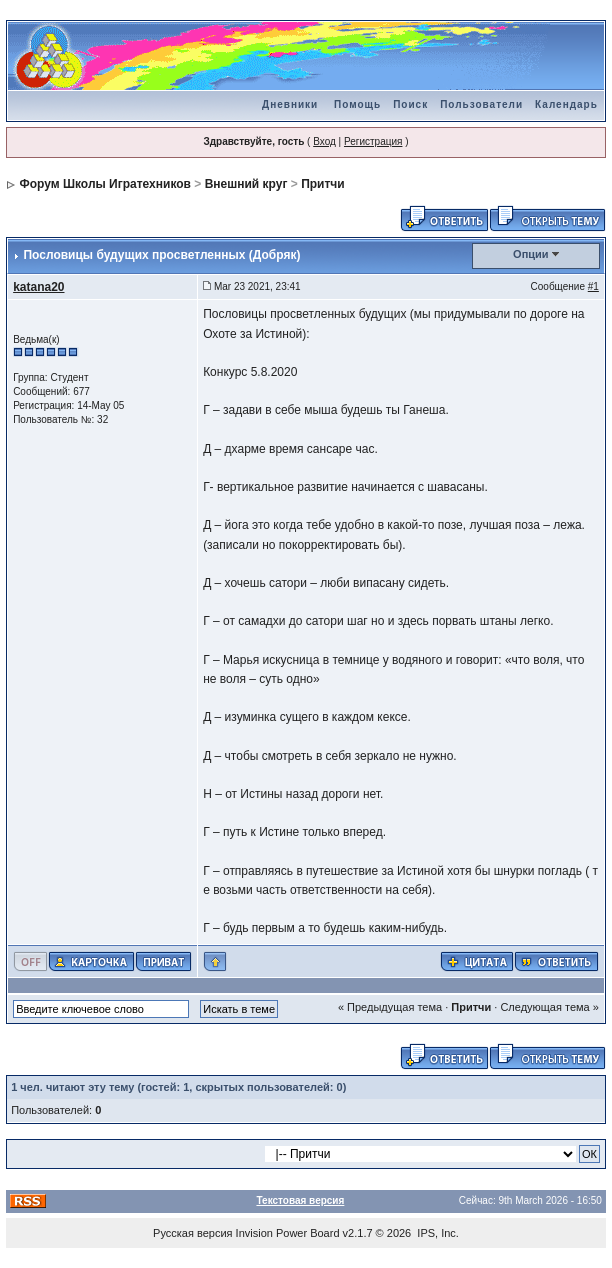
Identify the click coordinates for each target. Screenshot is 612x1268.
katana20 (38, 287)
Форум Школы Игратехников (105, 184)
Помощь (357, 104)
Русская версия (192, 1233)
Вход (324, 141)
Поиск (410, 104)
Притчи (323, 184)
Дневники (290, 104)
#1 (593, 286)
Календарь (566, 104)
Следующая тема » (549, 1007)
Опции (531, 254)
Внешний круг (246, 184)
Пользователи (481, 104)
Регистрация (373, 141)
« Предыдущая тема (390, 1007)
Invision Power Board (288, 1233)
